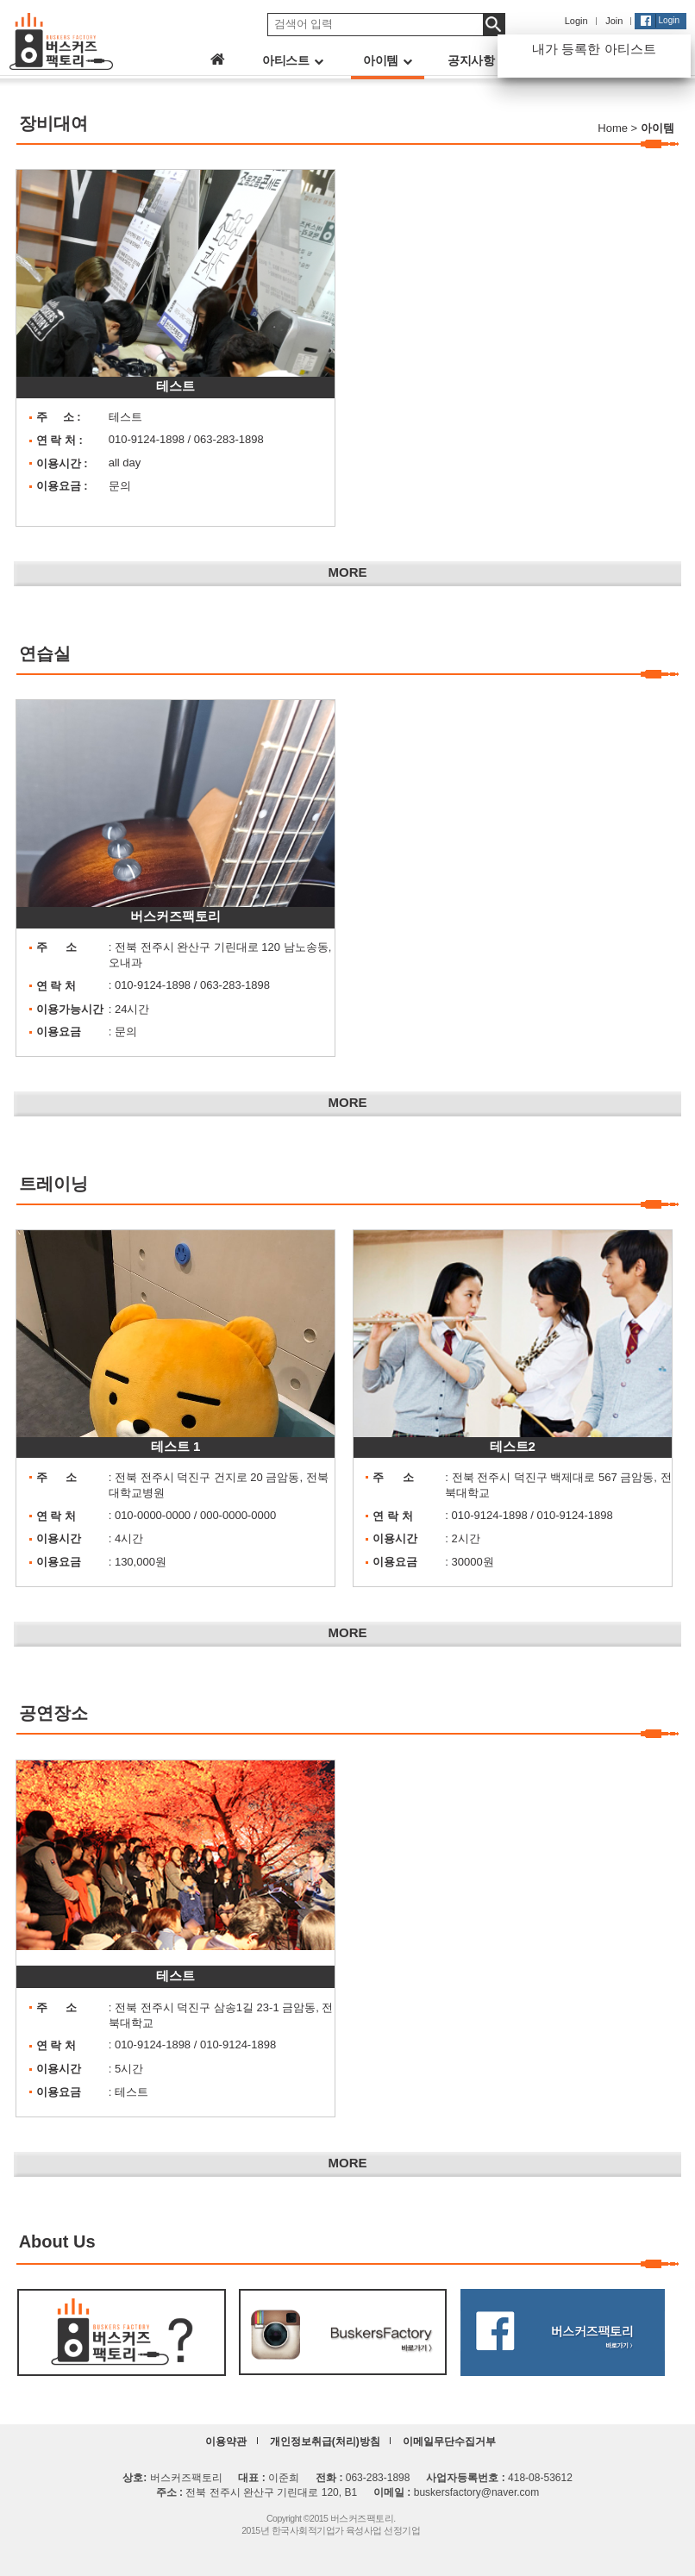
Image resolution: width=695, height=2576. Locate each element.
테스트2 (512, 1446)
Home (613, 128)
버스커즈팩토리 (175, 916)
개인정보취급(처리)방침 (325, 2441)
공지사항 (478, 60)
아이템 (387, 60)
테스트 (175, 385)
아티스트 (292, 60)
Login (576, 21)
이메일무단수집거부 (449, 2441)
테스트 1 (176, 1446)
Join (614, 21)
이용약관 (226, 2441)
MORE (348, 572)
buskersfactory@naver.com (477, 2492)
